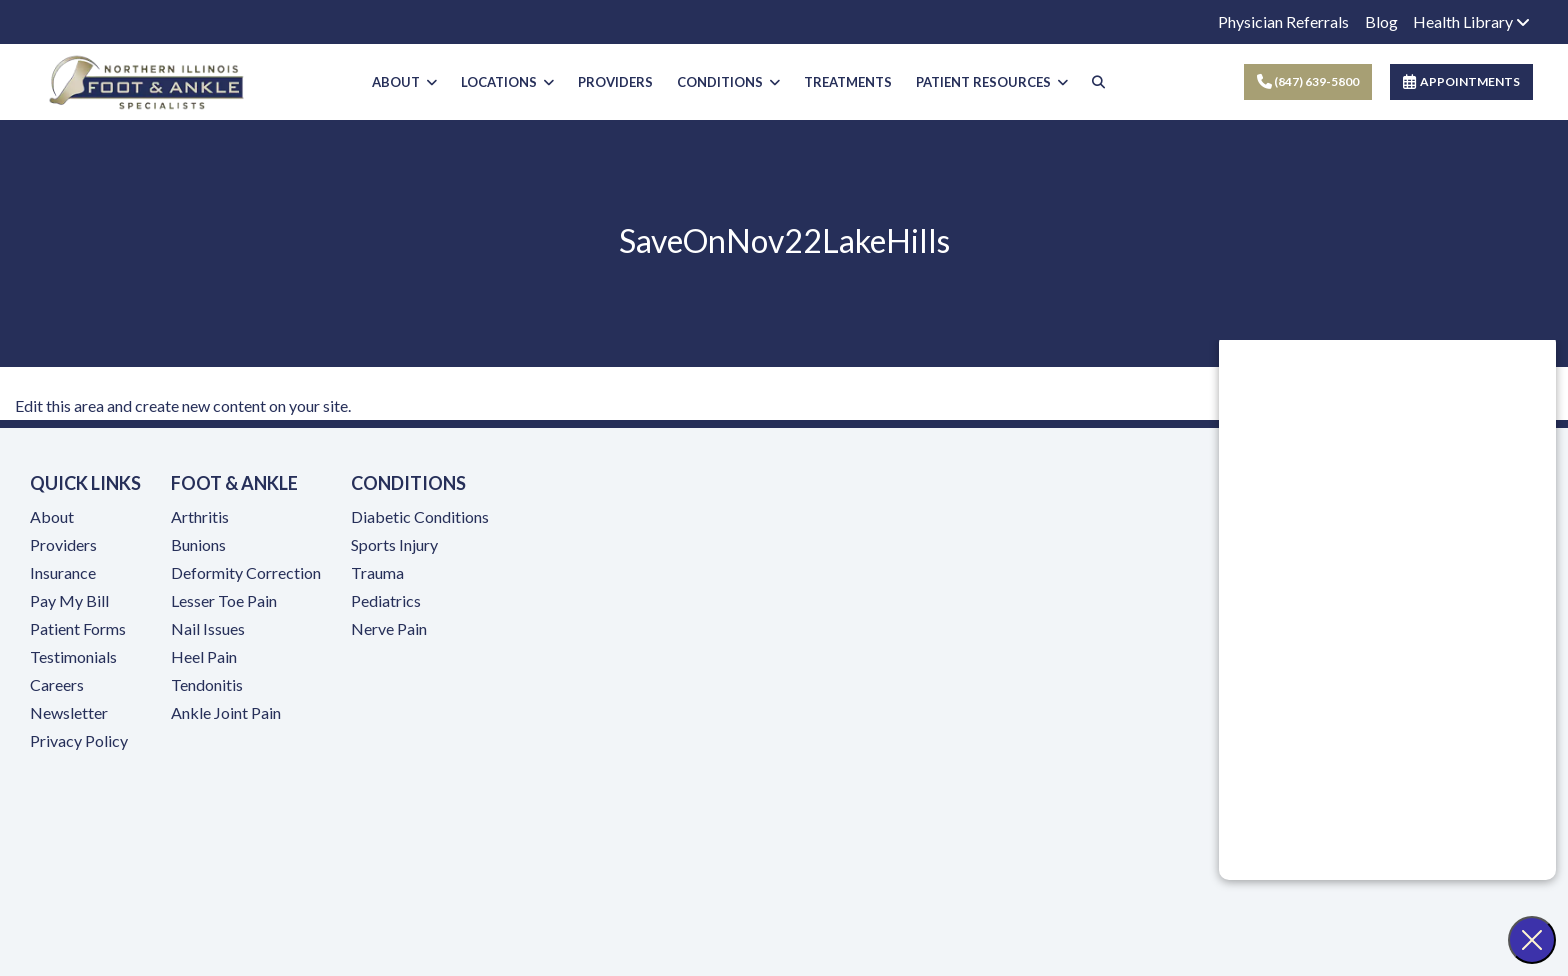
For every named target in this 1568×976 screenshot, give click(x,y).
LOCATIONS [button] (507, 82)
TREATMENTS (848, 82)
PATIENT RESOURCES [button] (992, 82)
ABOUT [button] (404, 82)
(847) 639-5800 (1308, 81)
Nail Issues (208, 628)
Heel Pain (204, 656)
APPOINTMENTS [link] (1461, 81)
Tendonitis (207, 684)
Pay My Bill (69, 600)
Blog (1381, 21)
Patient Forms (78, 628)
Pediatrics (386, 600)
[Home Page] (146, 79)
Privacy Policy (79, 740)
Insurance (63, 572)
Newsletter (69, 712)
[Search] (1098, 82)
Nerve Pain (389, 628)
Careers (57, 684)
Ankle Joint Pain (226, 712)
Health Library (1471, 21)
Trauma (377, 572)
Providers (63, 544)
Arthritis (200, 516)
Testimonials (73, 656)
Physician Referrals (1283, 21)
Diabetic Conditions (420, 516)
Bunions (198, 544)
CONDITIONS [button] (728, 82)
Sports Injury (394, 544)
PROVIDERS (615, 82)
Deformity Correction (246, 572)
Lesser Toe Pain (224, 600)
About (52, 516)
